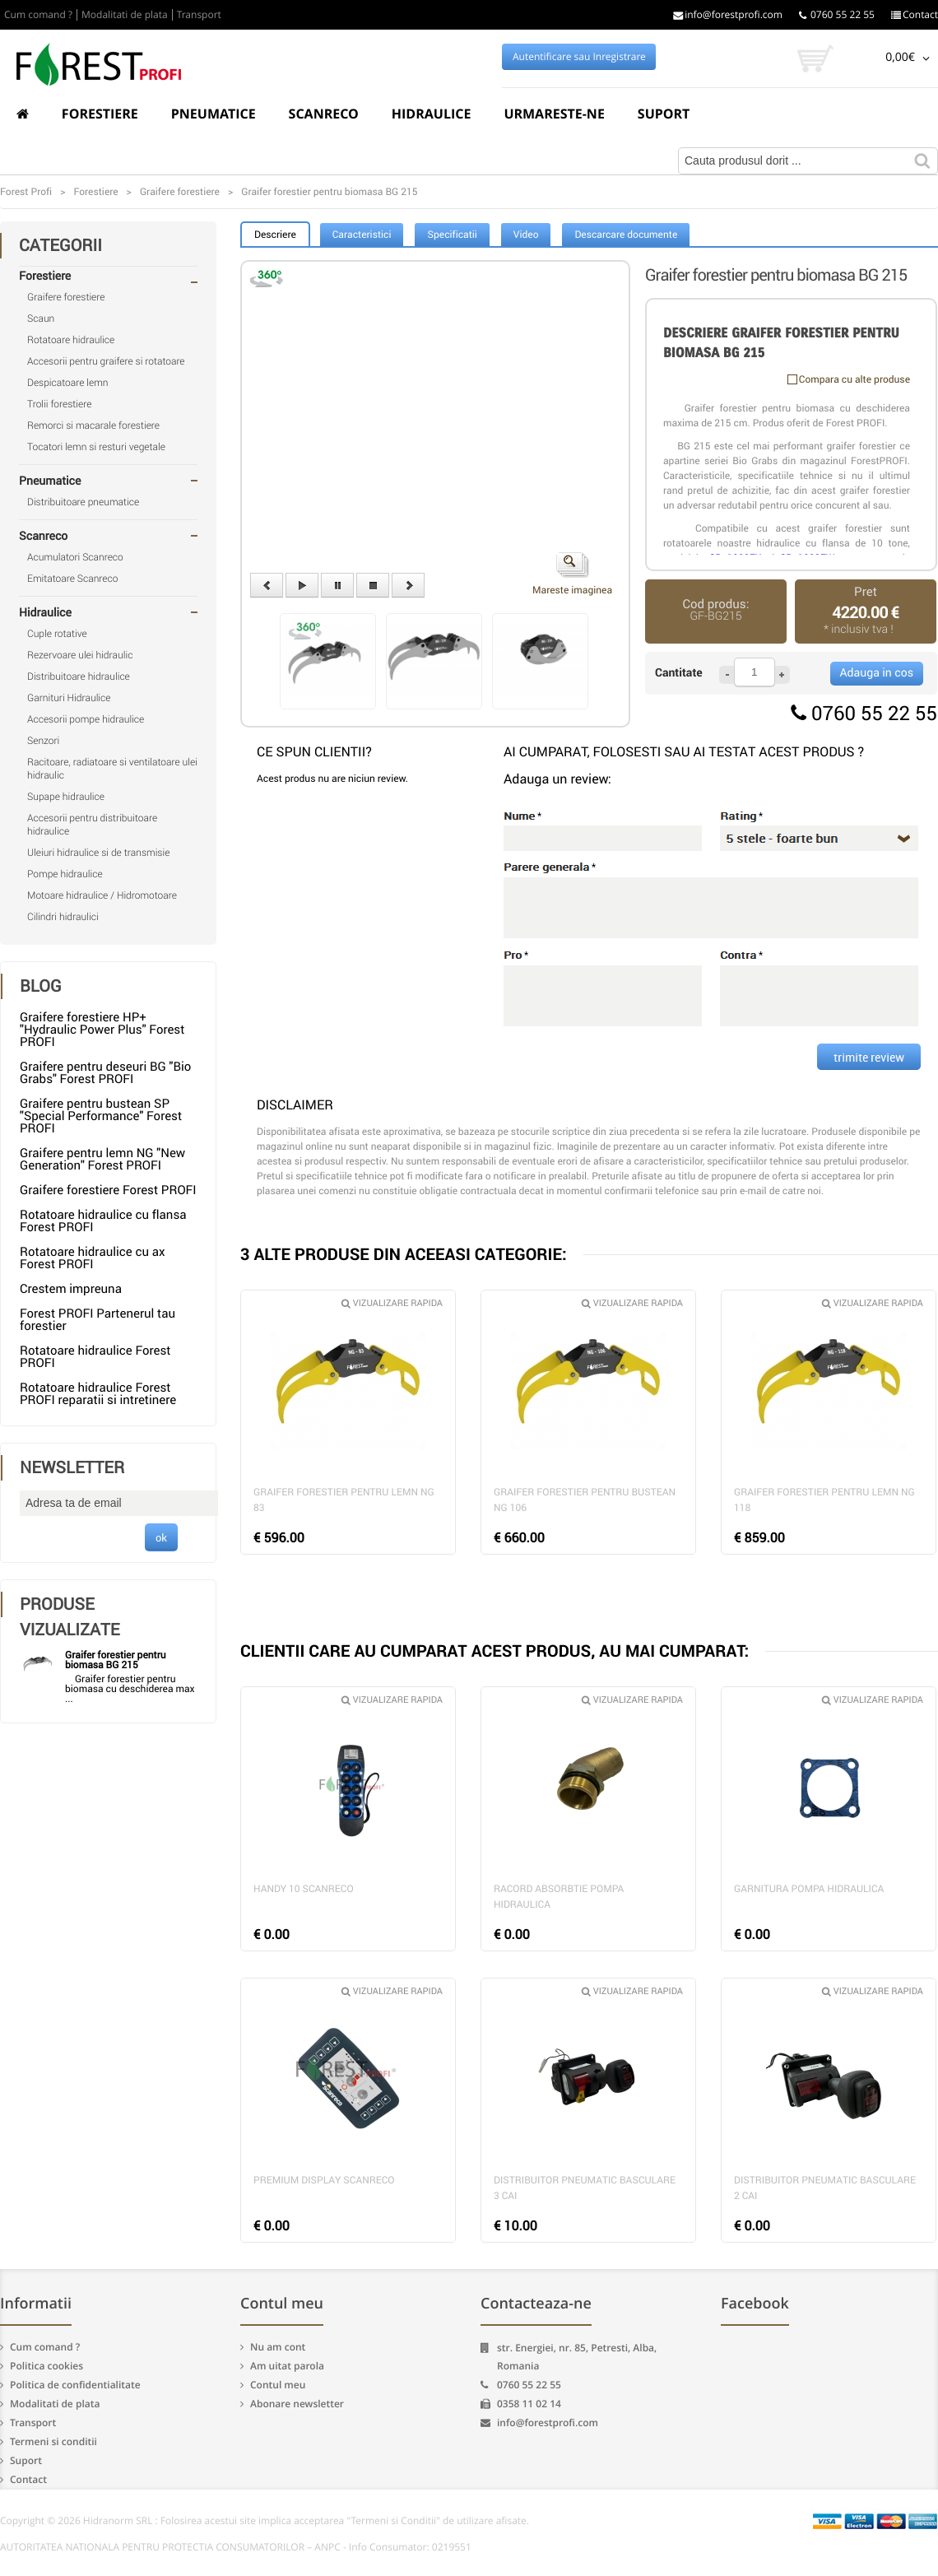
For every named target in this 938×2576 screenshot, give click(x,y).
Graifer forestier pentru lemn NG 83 (343, 1500)
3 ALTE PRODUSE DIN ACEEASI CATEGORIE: (403, 1254)
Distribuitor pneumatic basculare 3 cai (585, 2188)
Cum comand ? (38, 14)
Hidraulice (431, 114)
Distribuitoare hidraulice (78, 676)
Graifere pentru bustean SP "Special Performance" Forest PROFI (101, 1116)
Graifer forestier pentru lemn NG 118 (824, 1500)
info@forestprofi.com (727, 14)
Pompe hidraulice (65, 874)
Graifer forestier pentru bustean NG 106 (585, 1500)
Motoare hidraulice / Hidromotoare (102, 895)
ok (161, 1537)
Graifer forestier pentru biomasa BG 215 (115, 1660)
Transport (199, 14)
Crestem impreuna (71, 1289)
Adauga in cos (876, 673)
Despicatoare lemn (68, 382)
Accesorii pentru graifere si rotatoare (106, 361)
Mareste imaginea (572, 574)
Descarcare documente (625, 234)
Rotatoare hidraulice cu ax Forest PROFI (92, 1258)
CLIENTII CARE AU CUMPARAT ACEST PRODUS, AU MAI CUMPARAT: (494, 1650)
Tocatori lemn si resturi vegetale (96, 446)
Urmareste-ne (554, 114)
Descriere (275, 234)
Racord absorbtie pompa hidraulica (559, 1896)
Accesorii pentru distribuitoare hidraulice (92, 824)
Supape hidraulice (65, 796)
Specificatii (451, 234)
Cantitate (679, 673)
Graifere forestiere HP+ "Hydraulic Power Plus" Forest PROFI (102, 1029)
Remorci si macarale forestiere (93, 425)
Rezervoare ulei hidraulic (79, 655)
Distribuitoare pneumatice (83, 502)
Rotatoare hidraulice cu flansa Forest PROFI (103, 1221)
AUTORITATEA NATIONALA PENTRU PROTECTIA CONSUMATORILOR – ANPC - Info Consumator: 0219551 (235, 2547)
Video (526, 234)
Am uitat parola (287, 2366)
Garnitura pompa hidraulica (809, 1888)
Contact (914, 14)
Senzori (43, 740)
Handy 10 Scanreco (303, 1888)
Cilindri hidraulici (63, 916)
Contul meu (277, 2385)
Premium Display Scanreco (324, 2180)
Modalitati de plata (124, 14)
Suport (664, 114)
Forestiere (100, 114)
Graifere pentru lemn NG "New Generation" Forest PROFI (102, 1159)
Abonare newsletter (297, 2404)
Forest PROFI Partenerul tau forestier (97, 1319)
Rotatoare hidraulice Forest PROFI (95, 1356)
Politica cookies (46, 2366)
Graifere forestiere (65, 297)
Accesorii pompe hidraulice (85, 719)
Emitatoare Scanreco (72, 578)
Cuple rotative (57, 633)
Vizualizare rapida (392, 1303)
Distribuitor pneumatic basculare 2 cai (825, 2188)
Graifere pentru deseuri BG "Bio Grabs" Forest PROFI (105, 1072)
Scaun (40, 318)
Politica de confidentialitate (75, 2385)
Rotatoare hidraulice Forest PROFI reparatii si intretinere (98, 1393)
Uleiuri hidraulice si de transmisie (98, 852)
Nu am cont (277, 2347)
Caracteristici (362, 234)
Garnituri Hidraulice (69, 697)
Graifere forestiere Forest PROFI (108, 1190)
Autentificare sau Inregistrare (579, 56)
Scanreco (324, 114)
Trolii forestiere (59, 404)
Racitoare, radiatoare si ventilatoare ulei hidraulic (112, 769)
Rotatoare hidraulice (70, 339)
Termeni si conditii (53, 2441)
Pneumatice (213, 114)
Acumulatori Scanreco (75, 557)
